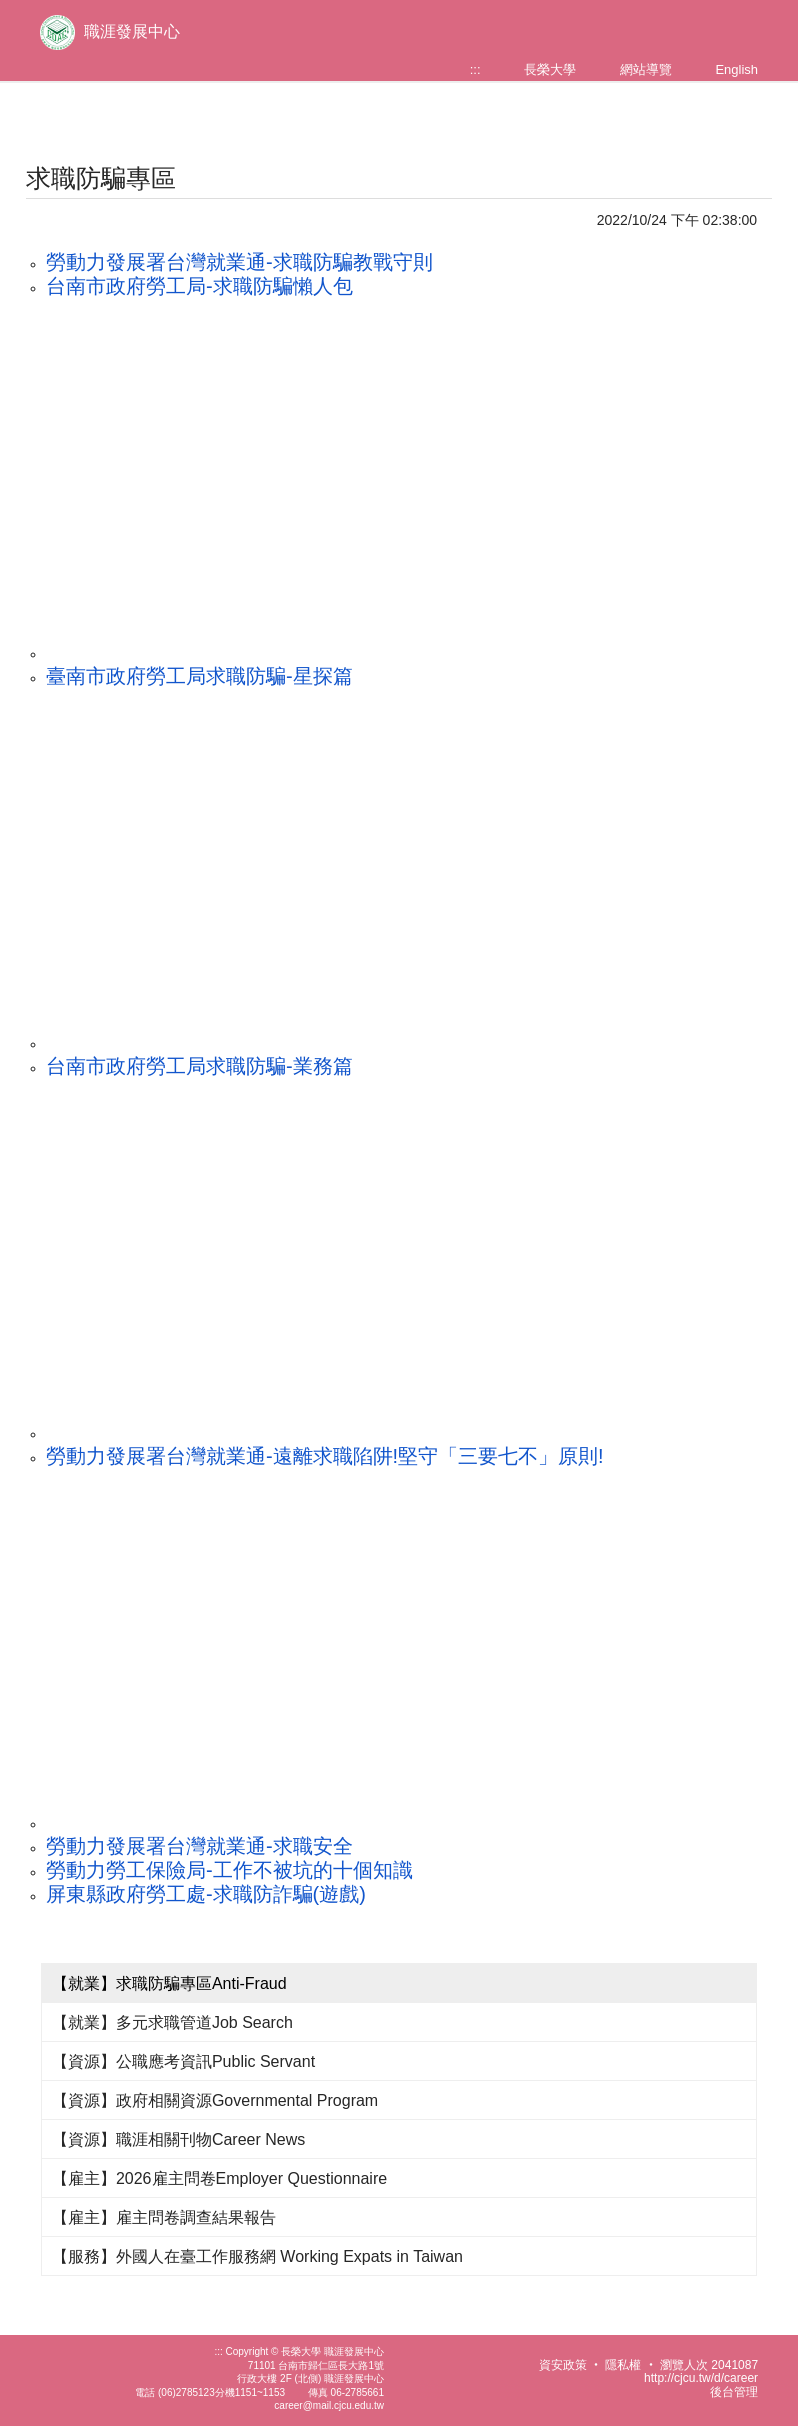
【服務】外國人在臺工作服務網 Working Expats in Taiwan (257, 2256)
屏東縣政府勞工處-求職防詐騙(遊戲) (206, 1894)
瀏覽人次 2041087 (709, 2365)
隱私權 (623, 2365)
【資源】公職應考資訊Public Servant (183, 2061)
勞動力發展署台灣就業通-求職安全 (199, 1846)
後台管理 (734, 2392)
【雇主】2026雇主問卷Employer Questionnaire (219, 2178)
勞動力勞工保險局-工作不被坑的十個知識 (229, 1870)
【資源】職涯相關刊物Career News (178, 2139)
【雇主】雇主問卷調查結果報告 (164, 2217)
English (736, 69)
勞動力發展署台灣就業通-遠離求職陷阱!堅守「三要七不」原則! (325, 1456)
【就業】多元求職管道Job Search (172, 2022)
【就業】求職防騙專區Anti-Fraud (169, 1983)
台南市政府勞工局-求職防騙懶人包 (199, 286)
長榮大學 (550, 69)
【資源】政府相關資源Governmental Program (215, 2100)
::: (475, 69)
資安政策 (563, 2365)
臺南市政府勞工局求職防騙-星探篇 (199, 676)
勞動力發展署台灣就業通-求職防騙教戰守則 (239, 262)
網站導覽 (646, 69)
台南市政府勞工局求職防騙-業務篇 (199, 1066)
